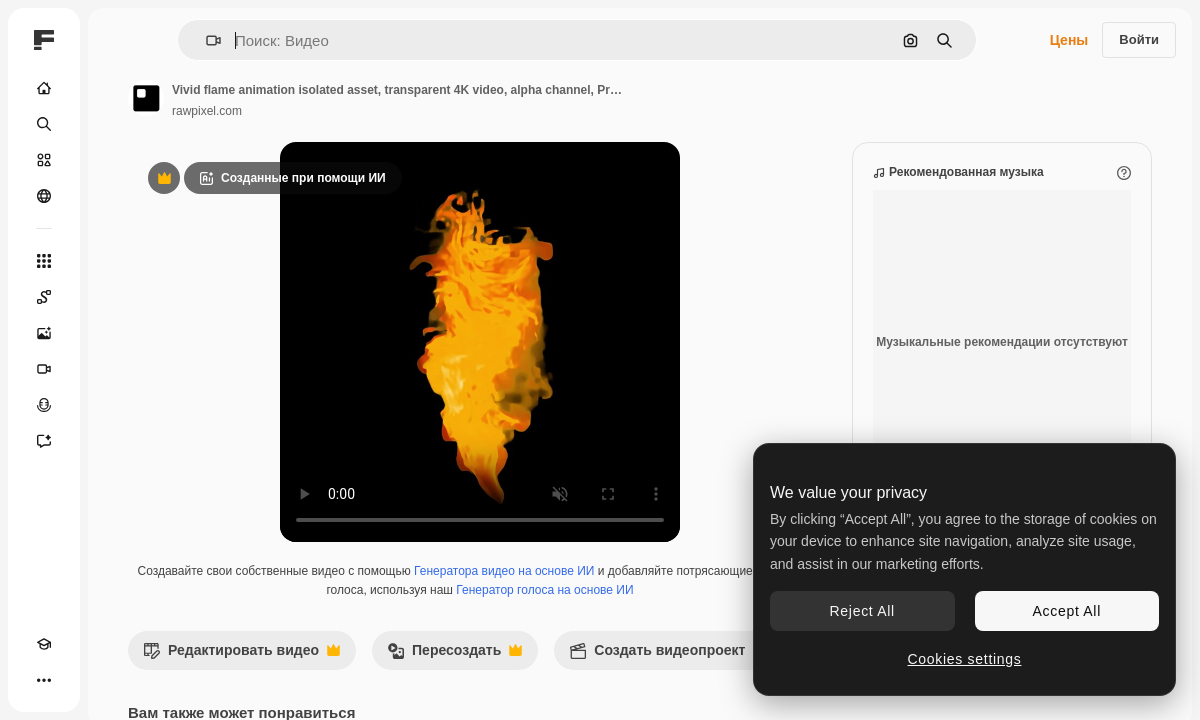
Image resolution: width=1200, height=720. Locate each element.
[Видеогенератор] (44, 369)
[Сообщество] (44, 196)
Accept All (1067, 611)
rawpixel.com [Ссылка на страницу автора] (207, 111)
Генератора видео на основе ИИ (504, 571)
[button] (205, 40)
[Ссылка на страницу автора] (146, 98)
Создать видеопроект (667, 655)
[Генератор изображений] (44, 333)
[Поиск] (44, 124)
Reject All (862, 611)
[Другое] (44, 680)
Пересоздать (454, 655)
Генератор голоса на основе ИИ (544, 590)
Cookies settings (965, 659)
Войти (1139, 39)
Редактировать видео (241, 655)
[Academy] (44, 644)
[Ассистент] (44, 441)
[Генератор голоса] (44, 405)
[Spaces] (44, 297)
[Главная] (44, 88)
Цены (1069, 40)
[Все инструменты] (44, 261)
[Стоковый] (44, 160)
